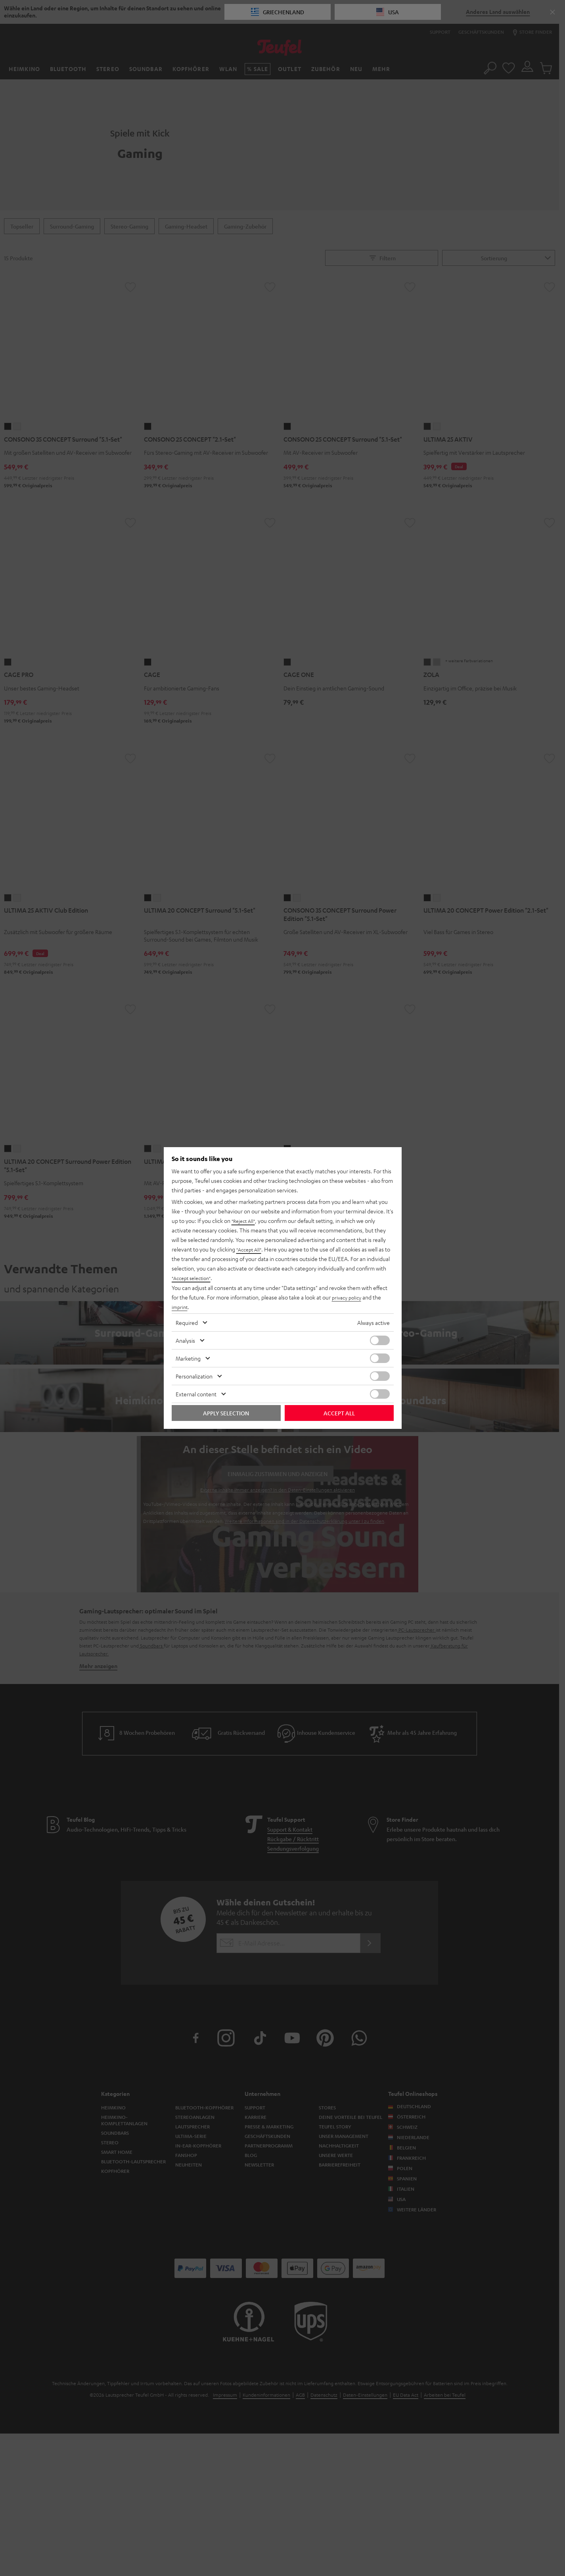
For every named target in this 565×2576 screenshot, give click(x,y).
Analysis (185, 1340)
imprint (180, 1306)
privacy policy (348, 1297)
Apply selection (226, 1413)
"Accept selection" (194, 1278)
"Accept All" (250, 1249)
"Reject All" (245, 1221)
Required (187, 1322)
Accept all (339, 1413)
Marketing (188, 1358)
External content (196, 1394)
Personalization (194, 1376)
